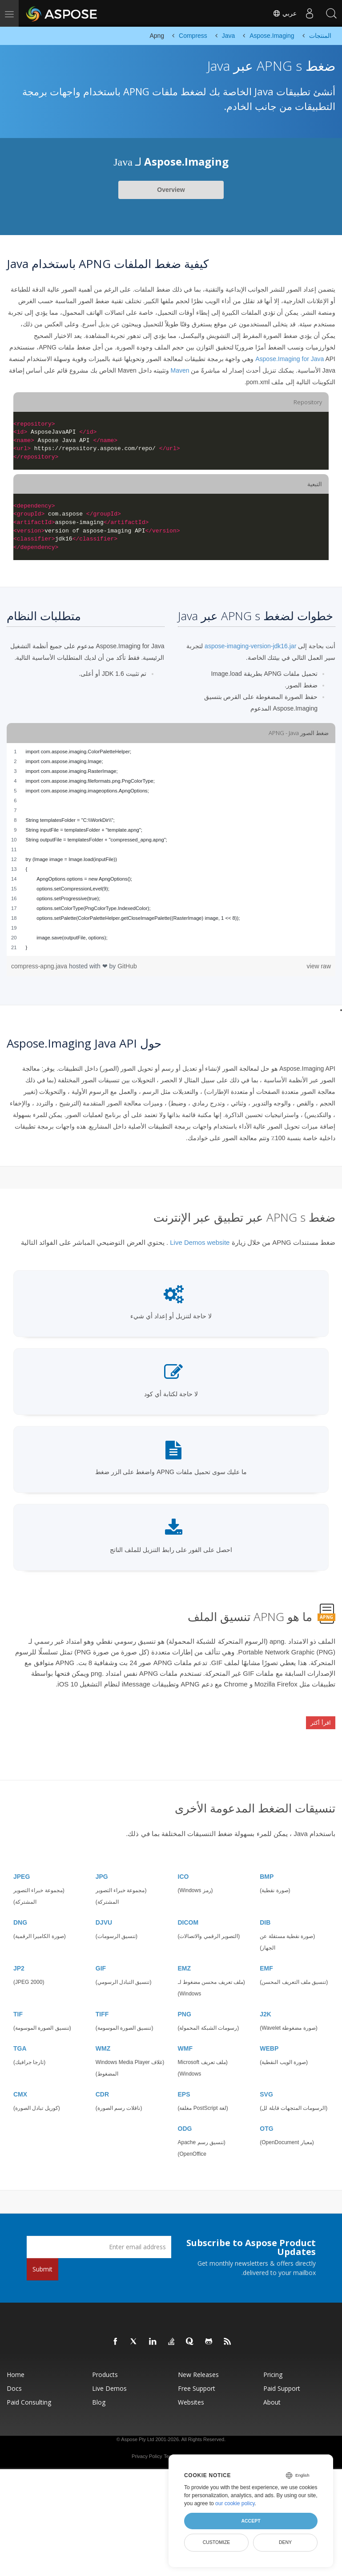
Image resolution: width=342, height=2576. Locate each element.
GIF (101, 1958)
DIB (265, 1912)
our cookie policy (235, 2503)
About (272, 2392)
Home (15, 2364)
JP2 (18, 1958)
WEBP (269, 2038)
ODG (185, 2118)
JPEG (21, 1866)
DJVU (104, 1912)
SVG (266, 2084)
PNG (184, 2003)
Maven (179, 370)
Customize (216, 2542)
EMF (266, 1958)
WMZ (103, 2038)
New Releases (198, 2364)
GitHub (127, 966)
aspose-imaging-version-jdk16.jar (250, 646)
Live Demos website (199, 1242)
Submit (42, 2259)
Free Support (196, 2378)
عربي (283, 13)
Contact (201, 2446)
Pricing (272, 2364)
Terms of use (178, 2446)
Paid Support (281, 2378)
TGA (20, 2038)
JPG (102, 1866)
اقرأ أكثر (320, 1718)
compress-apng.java (40, 966)
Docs (14, 2378)
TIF (18, 2003)
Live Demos (109, 2378)
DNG (20, 1912)
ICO (183, 1866)
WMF (185, 2038)
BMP (267, 1866)
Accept (250, 2520)
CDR (102, 2084)
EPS (184, 2084)
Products (105, 2364)
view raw (319, 966)
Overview (171, 189)
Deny (285, 2542)
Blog (98, 2392)
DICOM (188, 1912)
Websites (191, 2392)
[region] (171, 849)
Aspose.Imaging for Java (289, 358)
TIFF (102, 2003)
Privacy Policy (147, 2446)
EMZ (184, 1958)
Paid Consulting (29, 2392)
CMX (20, 2084)
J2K (265, 2003)
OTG (266, 2118)
